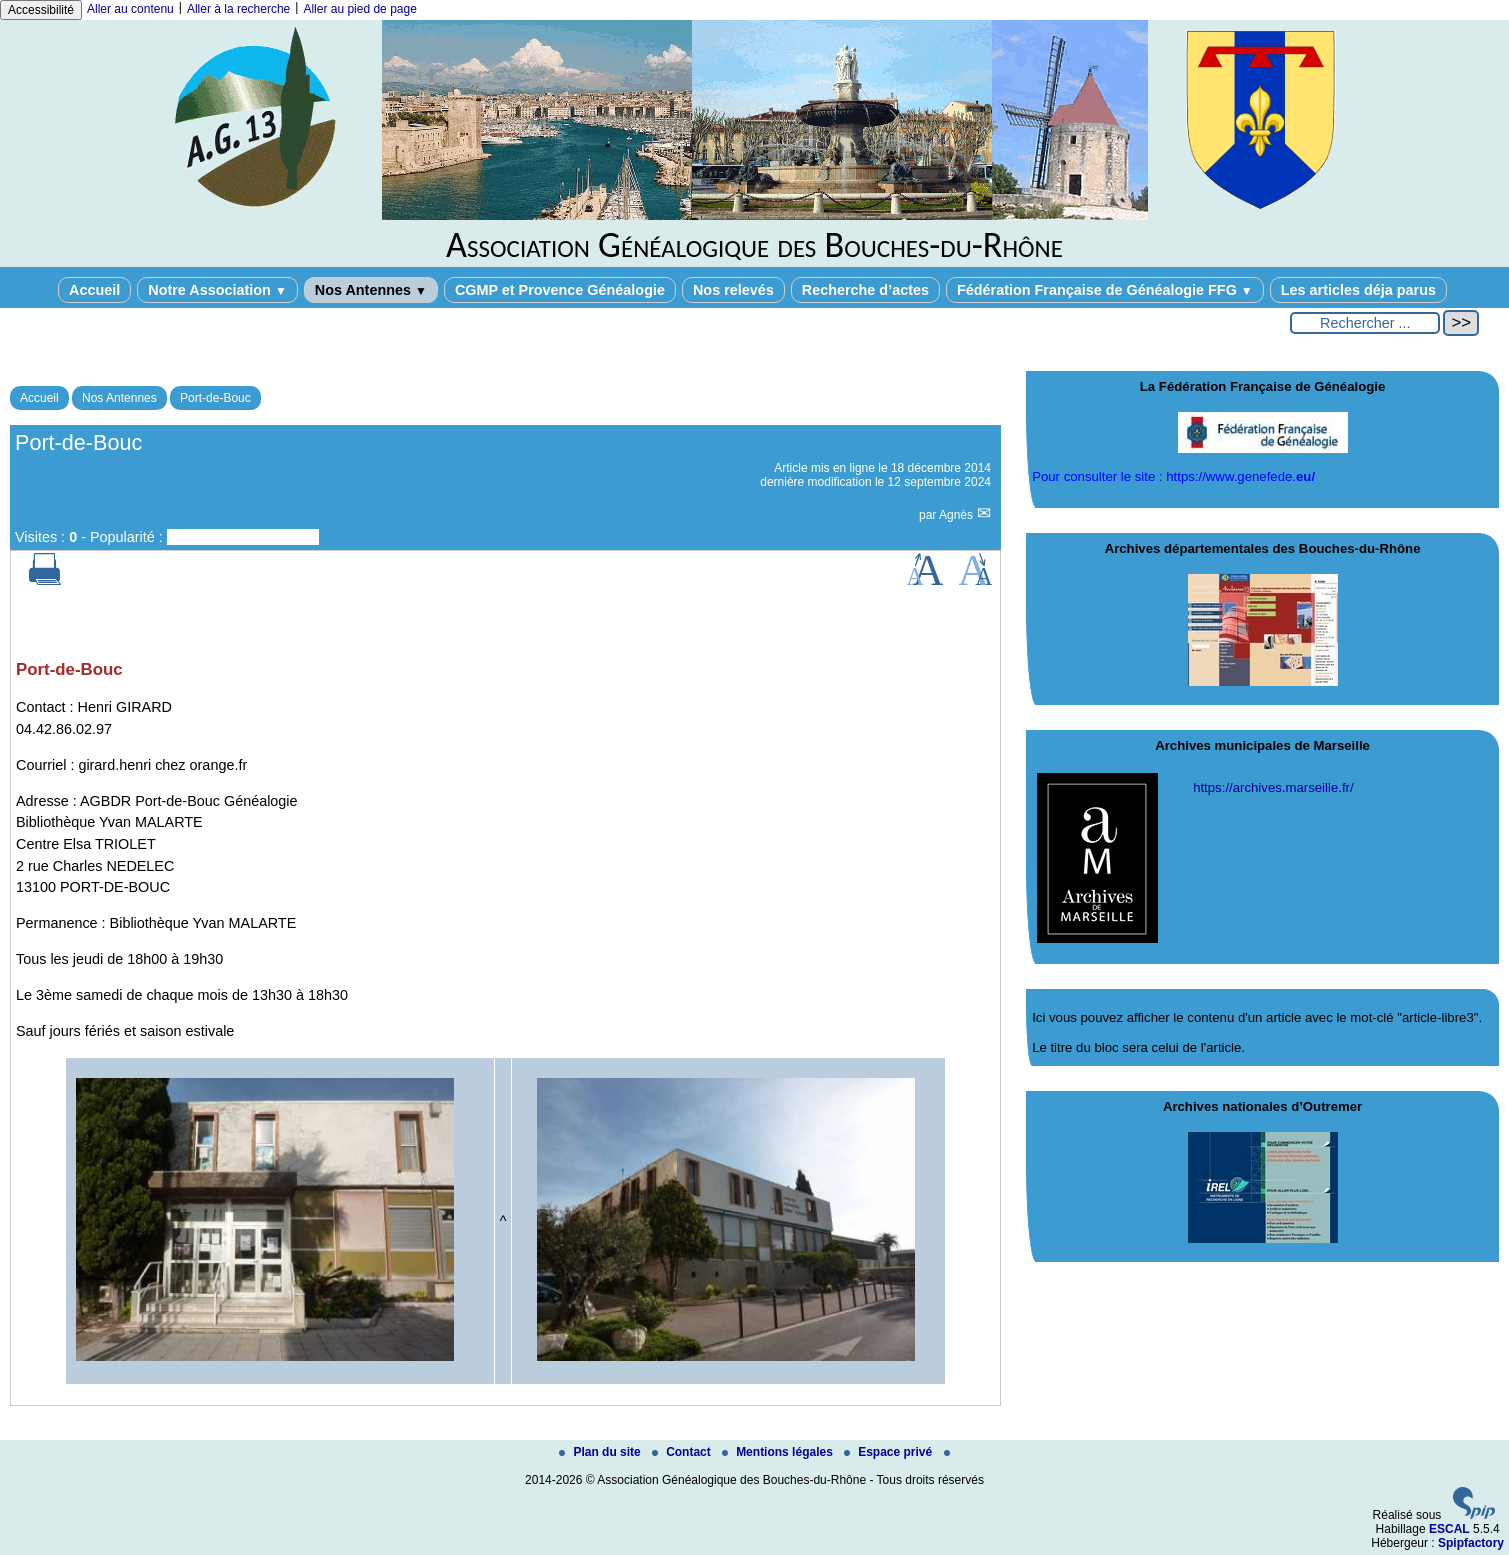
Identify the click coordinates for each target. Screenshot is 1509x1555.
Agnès (957, 515)
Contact (683, 1452)
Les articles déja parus (1358, 290)
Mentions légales (779, 1452)
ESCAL (1449, 1529)
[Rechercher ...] (1365, 323)
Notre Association (217, 290)
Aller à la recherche (238, 9)
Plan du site (601, 1452)
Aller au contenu (130, 9)
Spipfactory (1471, 1543)
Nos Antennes (371, 290)
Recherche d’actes (865, 290)
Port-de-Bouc (215, 398)
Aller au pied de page (359, 9)
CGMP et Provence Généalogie (560, 290)
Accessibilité (41, 10)
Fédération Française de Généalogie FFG (1105, 290)
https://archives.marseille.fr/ (1273, 787)
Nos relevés (733, 290)
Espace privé (889, 1452)
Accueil (94, 290)
